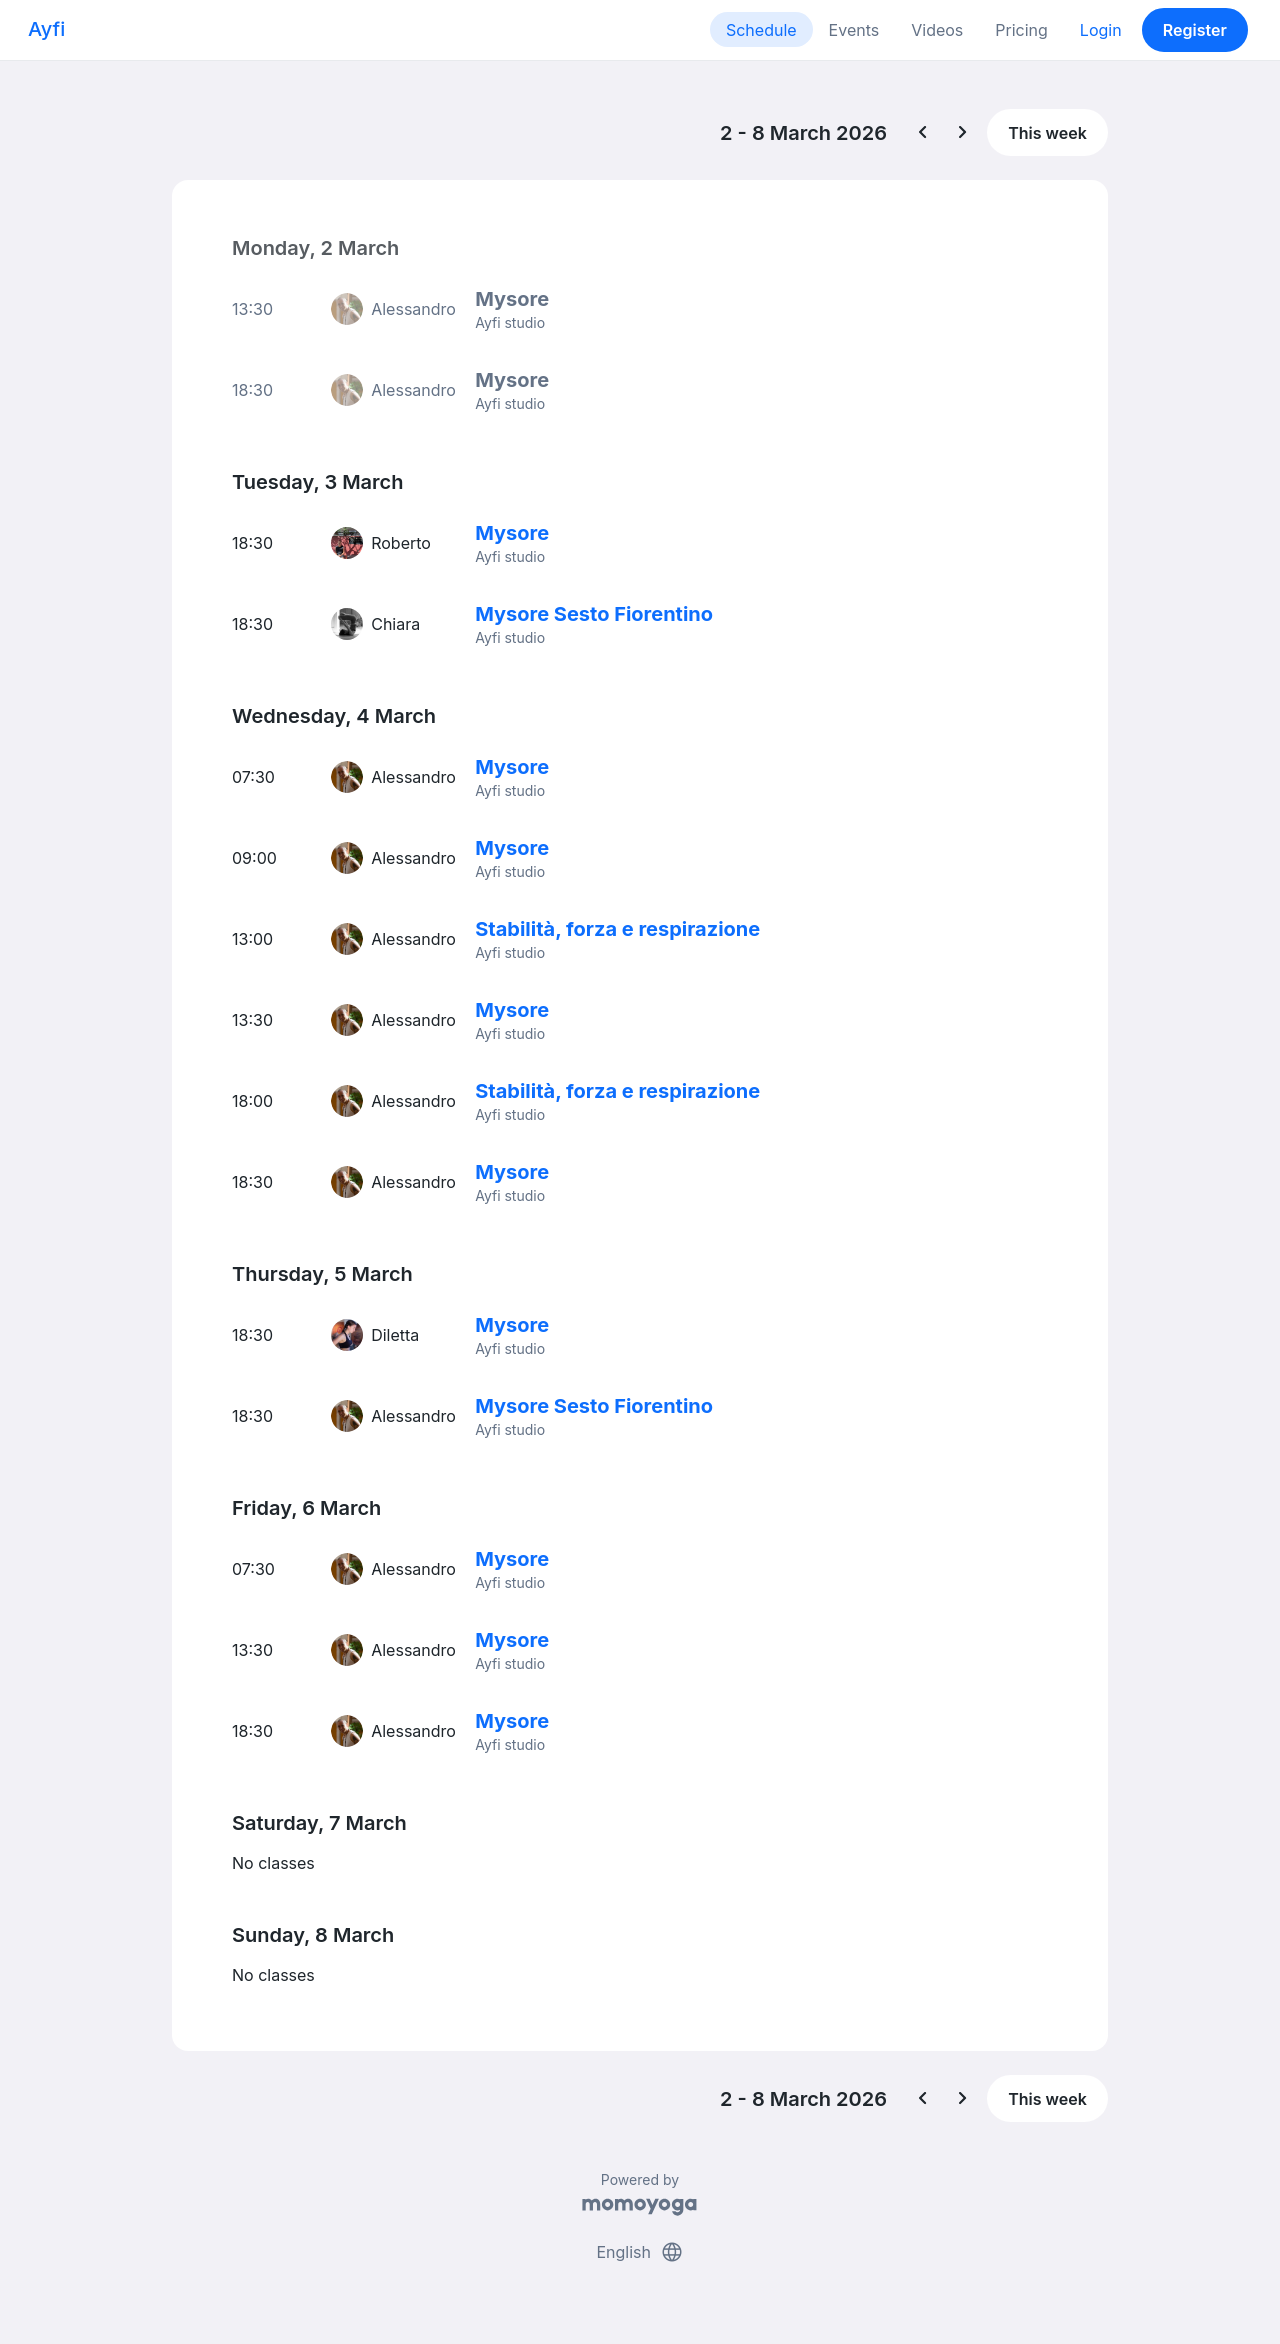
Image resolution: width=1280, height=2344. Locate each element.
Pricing (1021, 30)
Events (854, 30)
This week (1047, 133)
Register (1195, 30)
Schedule (761, 30)
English (639, 2252)
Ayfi (46, 29)
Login (1101, 30)
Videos (937, 30)
